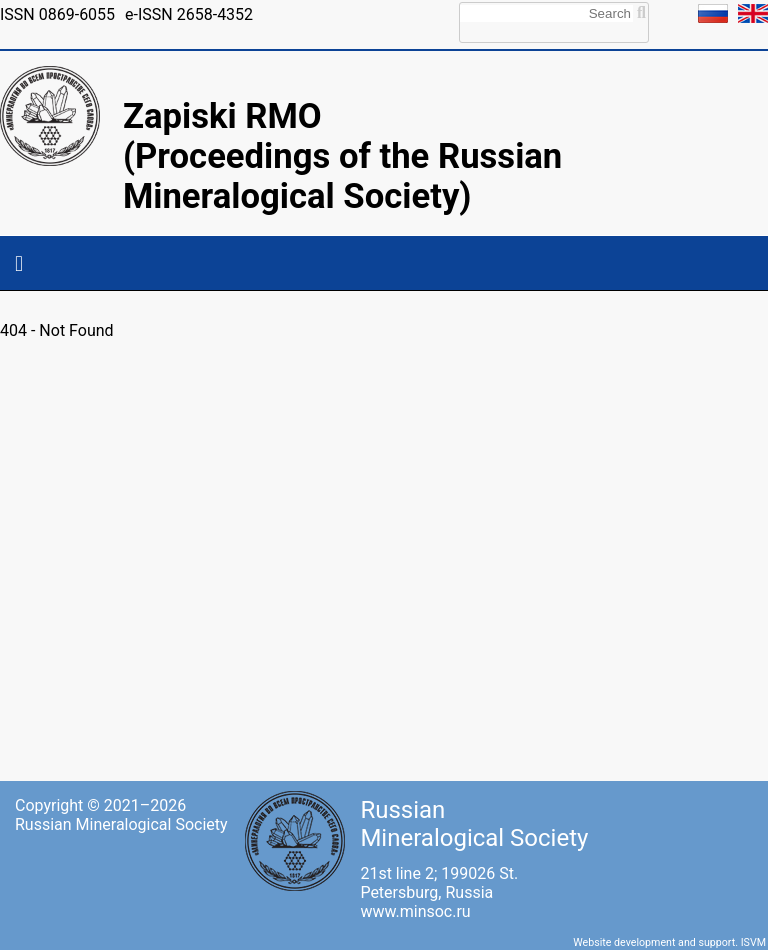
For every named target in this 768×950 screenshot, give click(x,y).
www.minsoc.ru (415, 911)
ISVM (753, 942)
